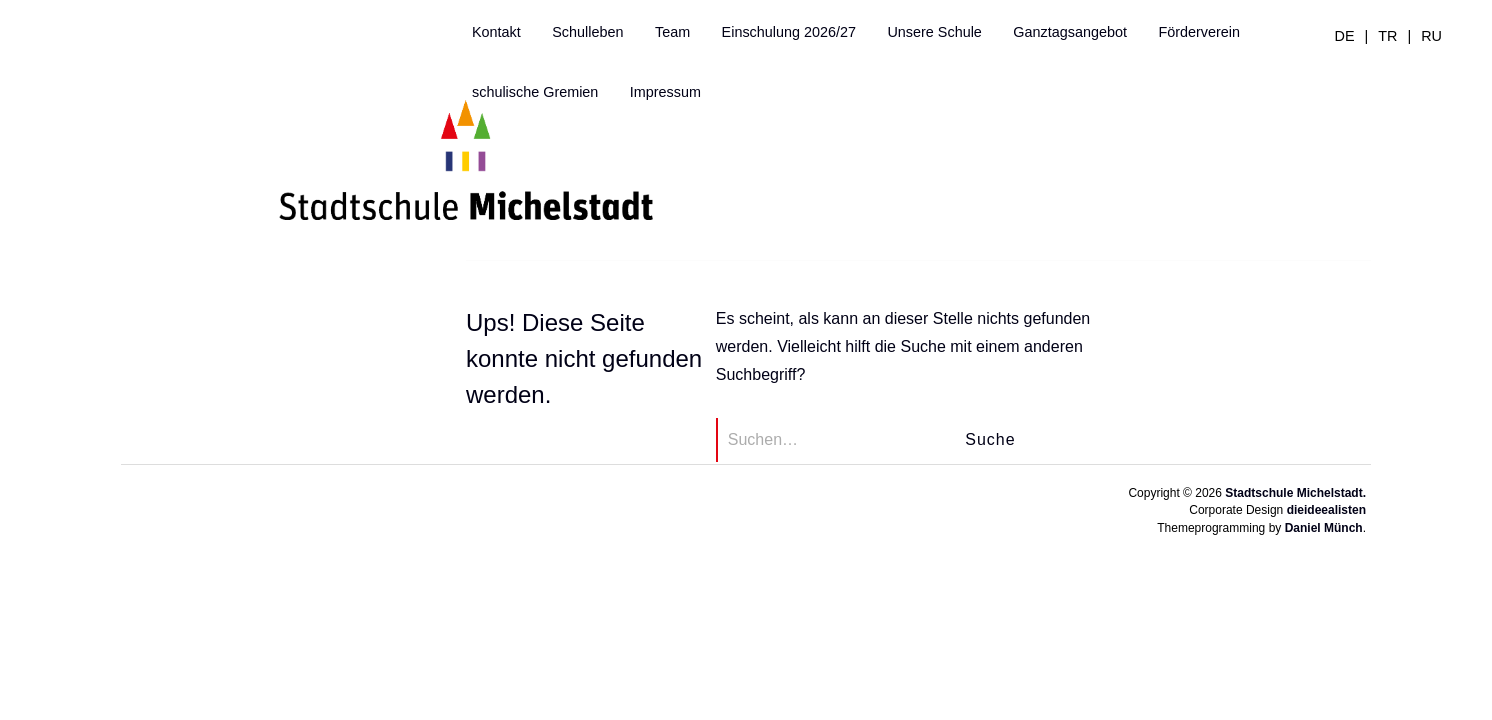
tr (1387, 36)
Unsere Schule (934, 32)
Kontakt (496, 32)
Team (672, 32)
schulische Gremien (535, 92)
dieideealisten (1326, 510)
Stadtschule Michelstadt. (1295, 493)
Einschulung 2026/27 (789, 32)
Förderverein (1199, 32)
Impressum (665, 92)
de (1345, 36)
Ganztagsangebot (1070, 32)
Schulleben (587, 32)
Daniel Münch (1324, 528)
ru (1431, 36)
